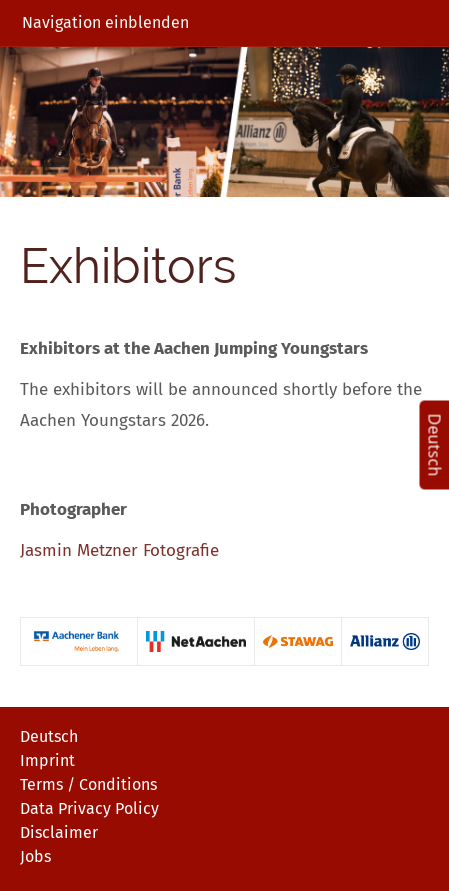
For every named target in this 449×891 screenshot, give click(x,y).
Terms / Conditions (88, 784)
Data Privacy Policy (89, 808)
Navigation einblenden (105, 22)
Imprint (47, 760)
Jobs (35, 856)
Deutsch (49, 736)
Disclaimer (59, 832)
